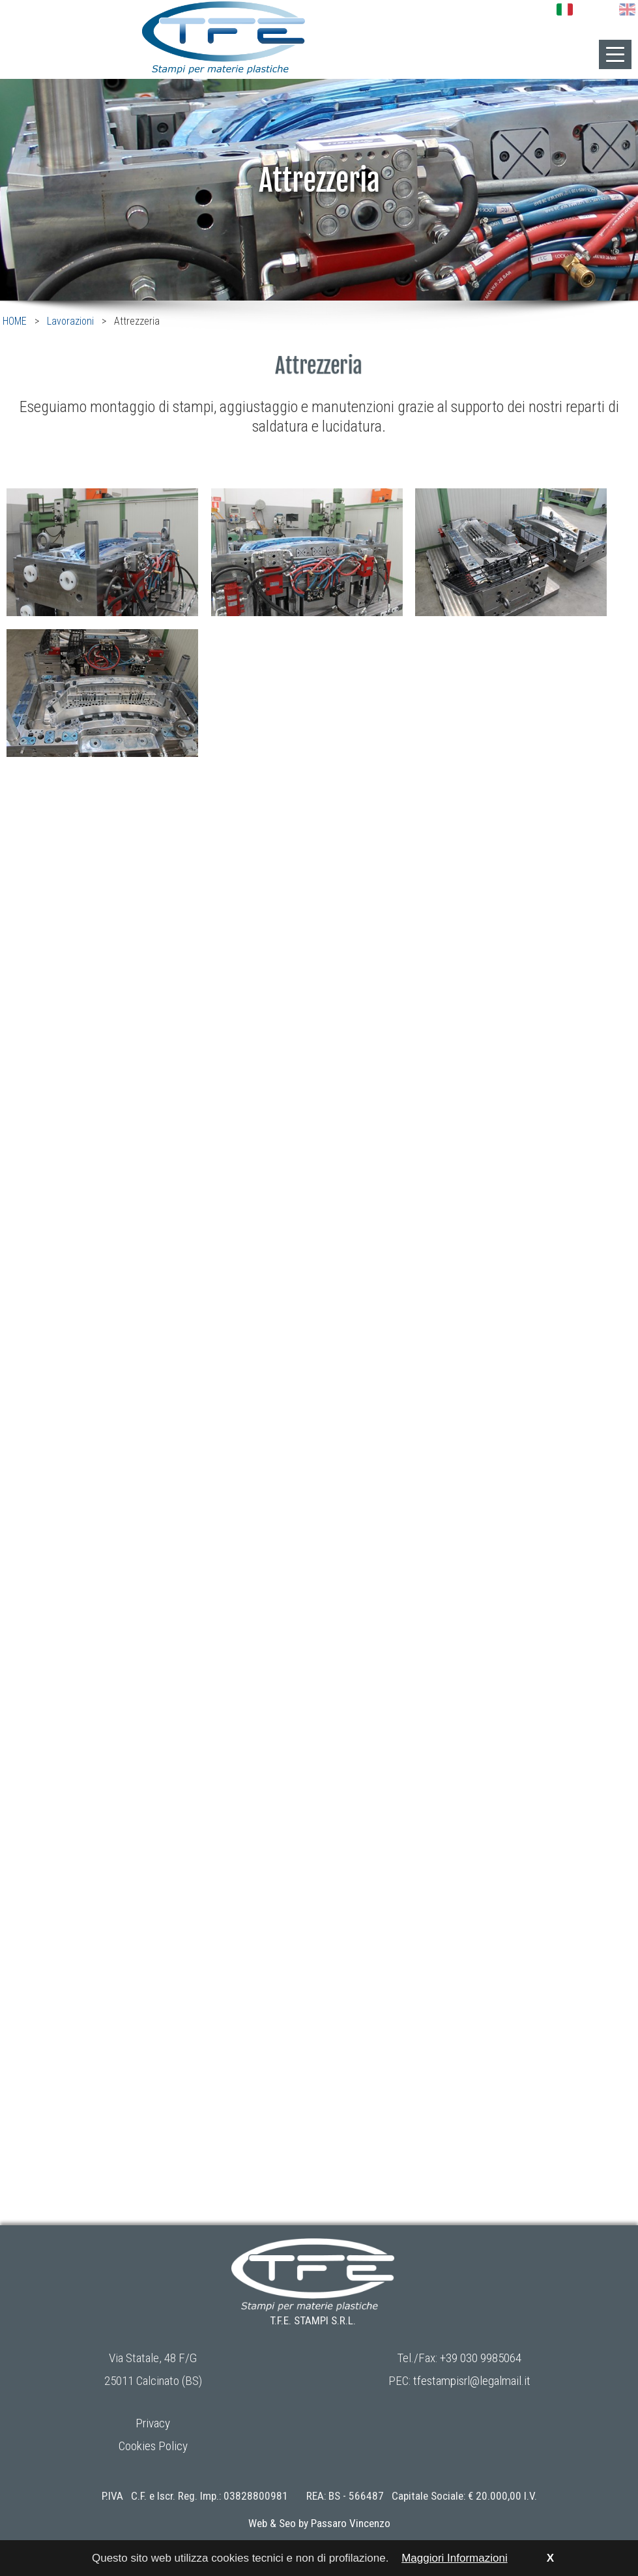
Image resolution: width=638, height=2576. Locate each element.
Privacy (153, 2423)
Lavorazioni (70, 321)
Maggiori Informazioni (454, 2558)
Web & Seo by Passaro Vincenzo (319, 2523)
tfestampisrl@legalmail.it (471, 2380)
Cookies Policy (153, 2445)
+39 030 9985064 (480, 2357)
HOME (15, 321)
